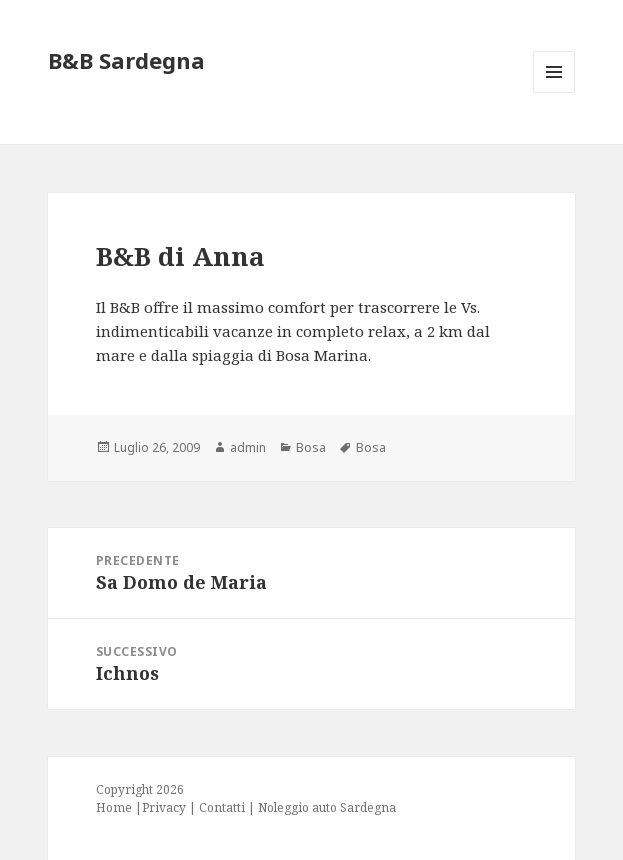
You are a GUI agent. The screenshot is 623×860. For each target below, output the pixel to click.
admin (248, 447)
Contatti (222, 807)
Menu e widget (554, 92)
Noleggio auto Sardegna (327, 807)
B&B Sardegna (126, 60)
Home (114, 807)
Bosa (311, 447)
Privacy (164, 807)
